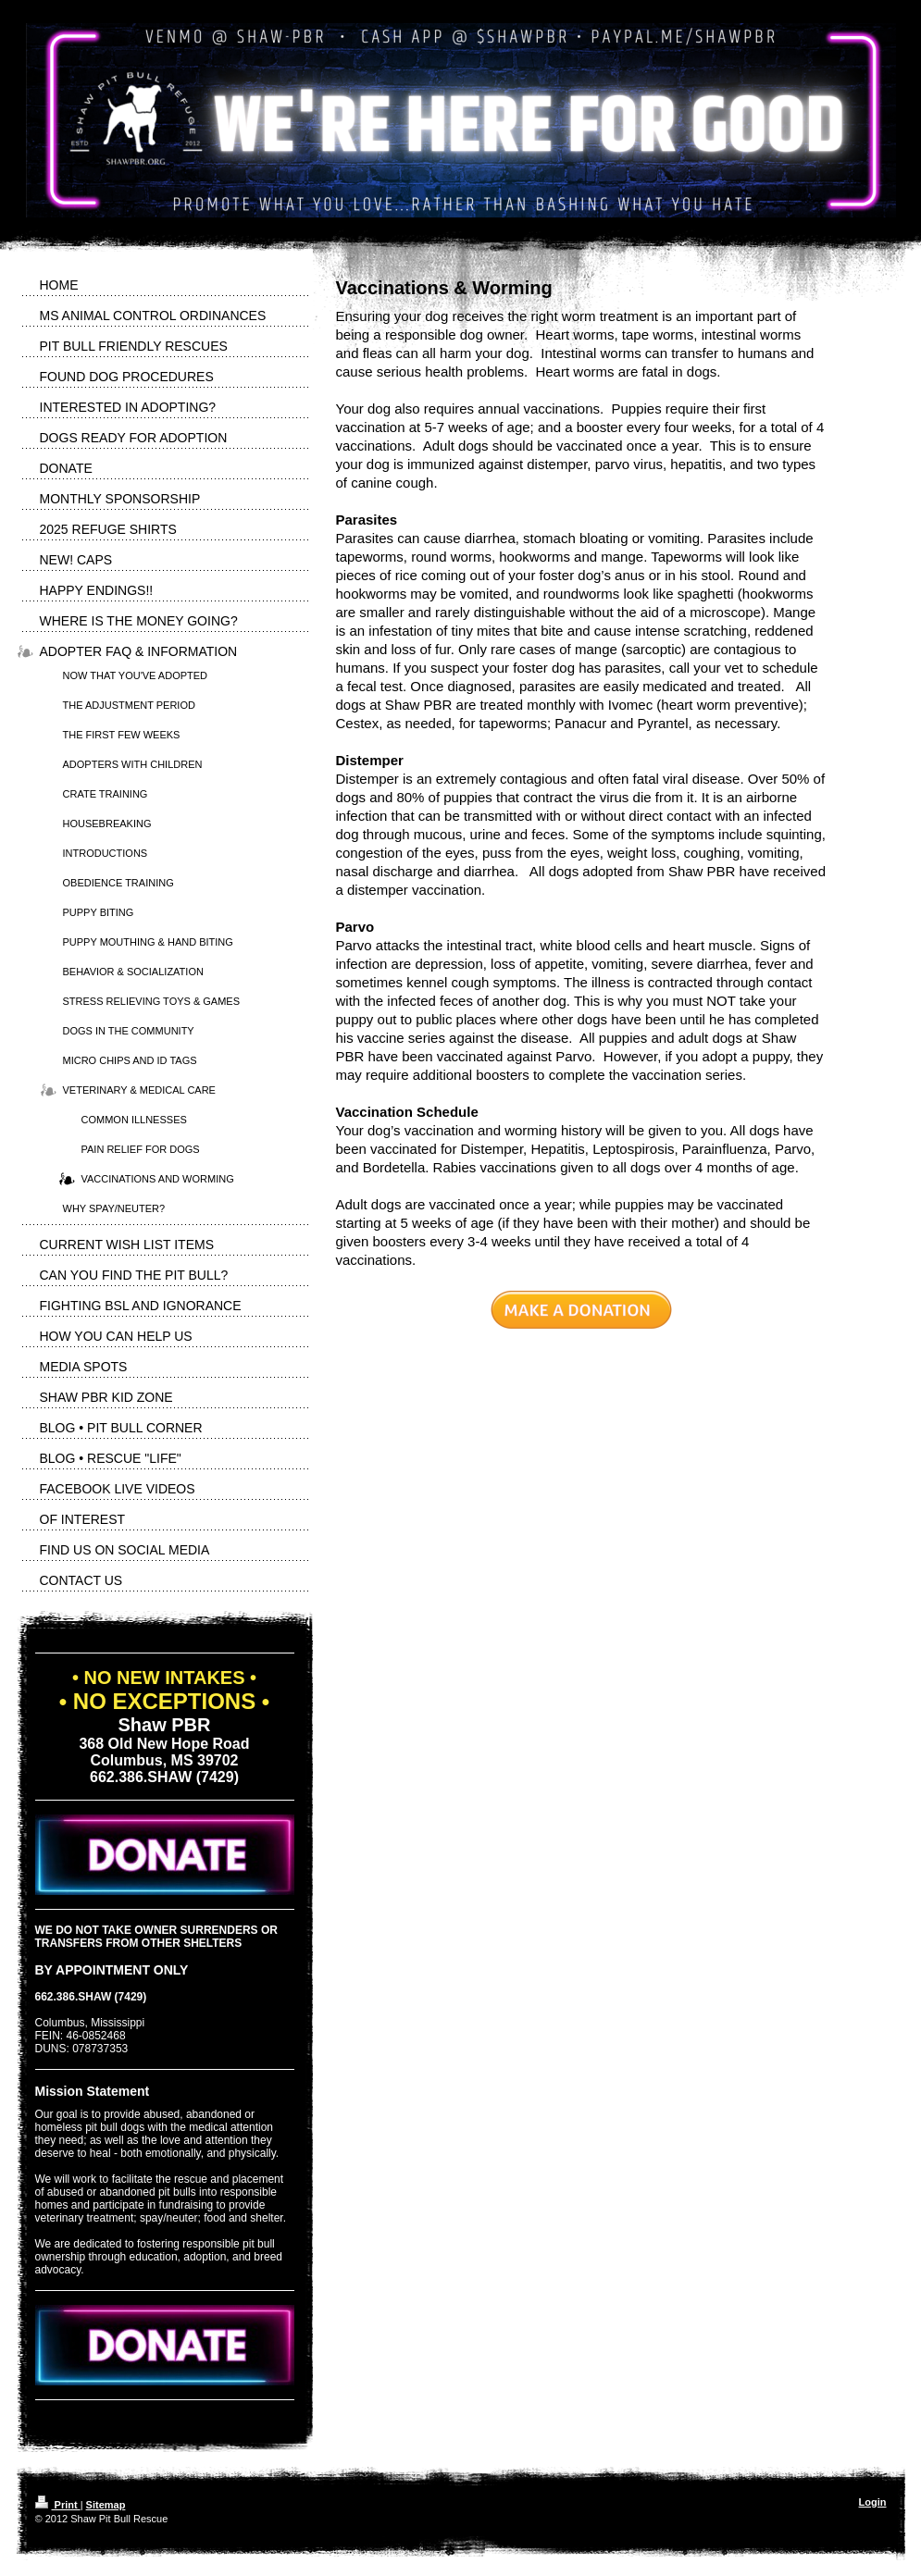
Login (873, 2502)
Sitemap (106, 2504)
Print (58, 2504)
